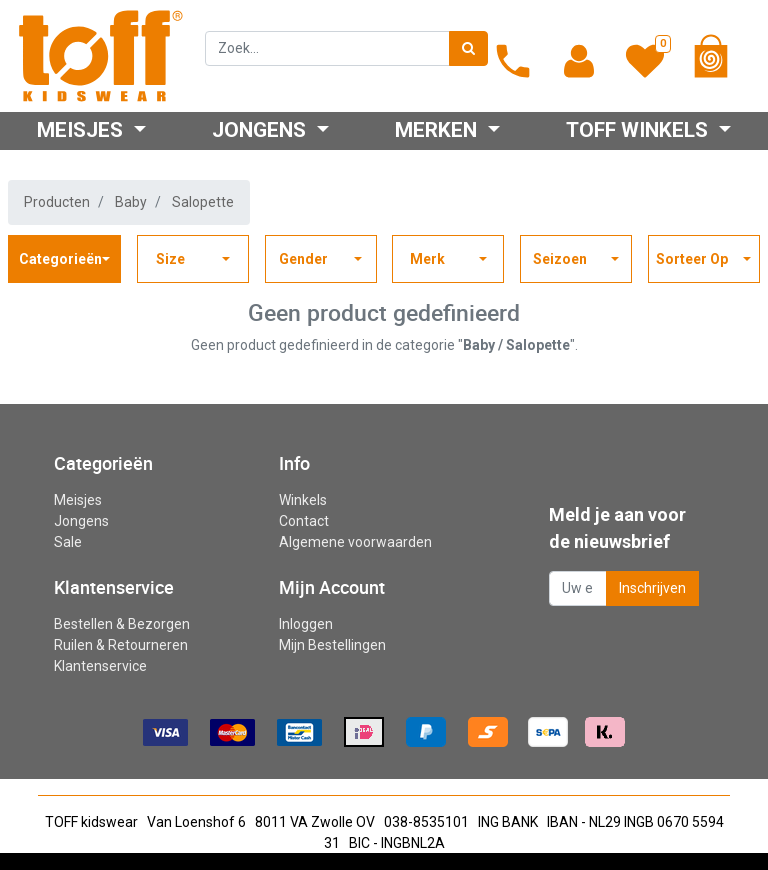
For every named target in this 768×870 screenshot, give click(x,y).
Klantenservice (100, 666)
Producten (57, 202)
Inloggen (306, 624)
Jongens (81, 521)
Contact (304, 521)
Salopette (203, 202)
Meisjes (78, 500)
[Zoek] (468, 48)
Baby (131, 202)
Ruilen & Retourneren (121, 645)
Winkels (303, 500)
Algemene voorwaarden (355, 542)
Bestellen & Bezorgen (122, 624)
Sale (68, 542)
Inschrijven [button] (652, 588)
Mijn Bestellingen (332, 645)
